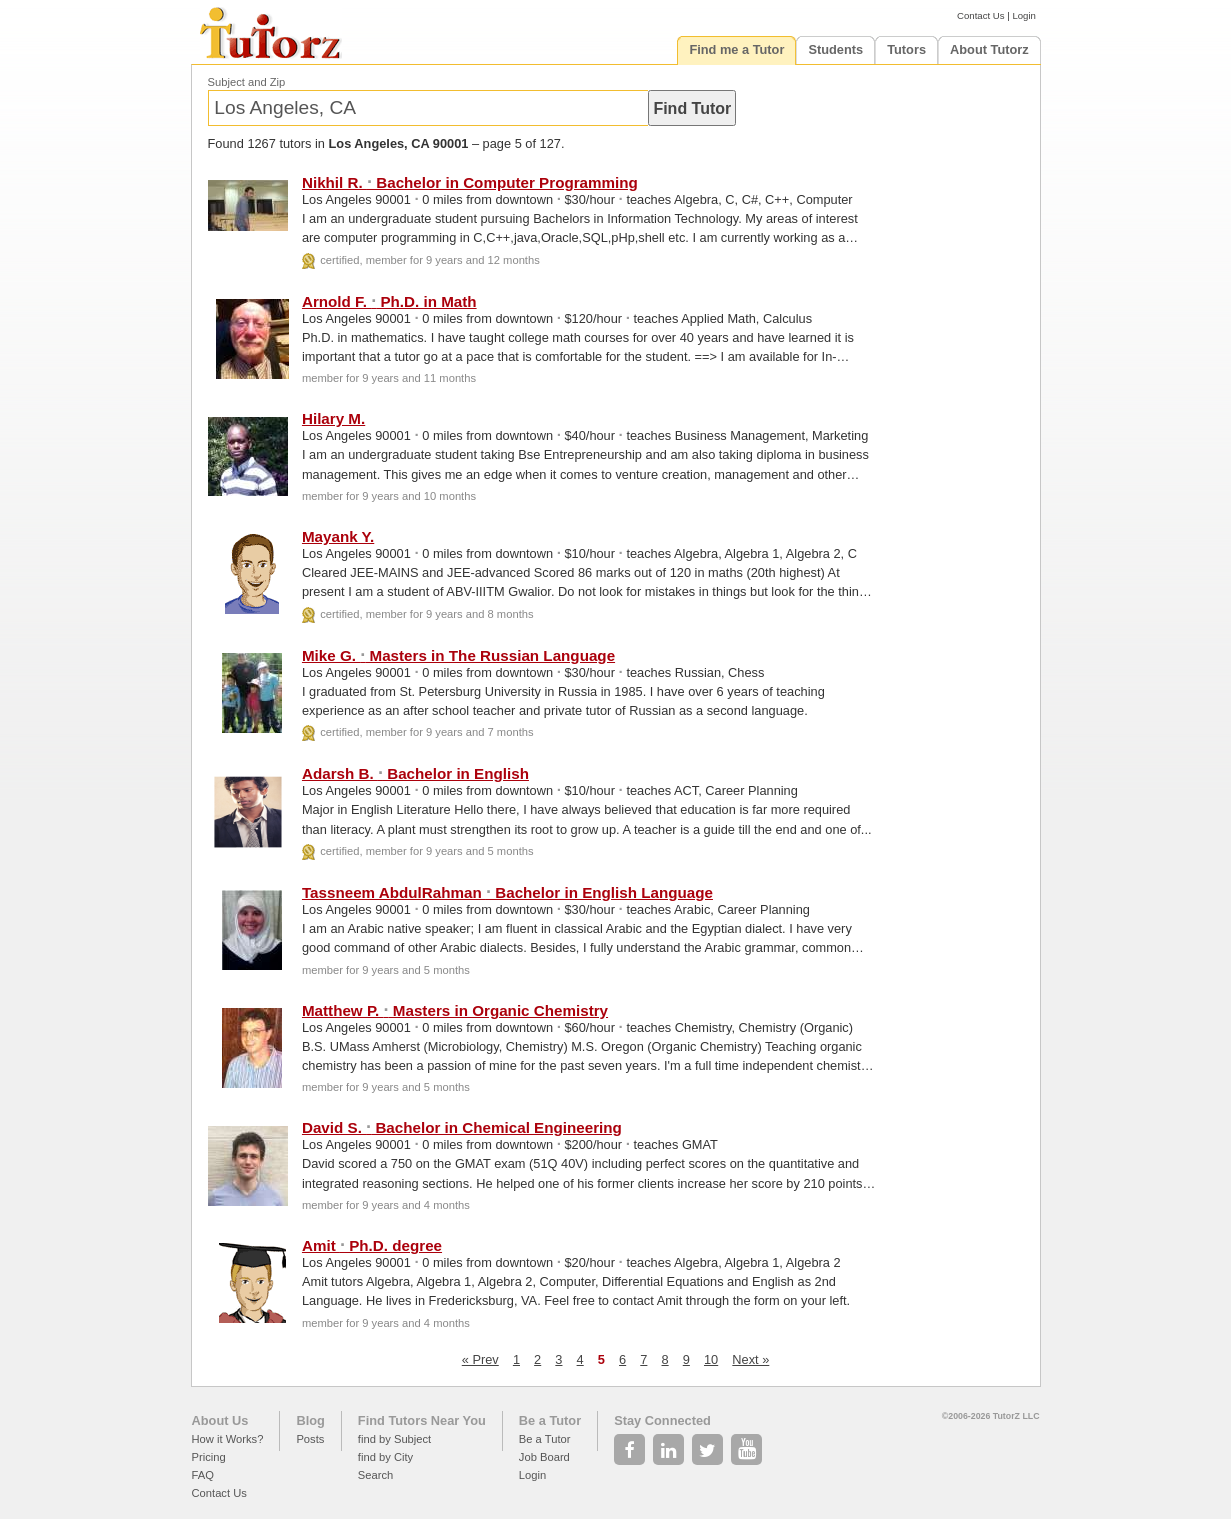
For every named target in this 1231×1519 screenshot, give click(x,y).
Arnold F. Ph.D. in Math (389, 301)
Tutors (906, 49)
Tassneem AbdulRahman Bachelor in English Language (507, 892)
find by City (385, 1457)
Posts (310, 1439)
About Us (220, 1420)
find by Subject (394, 1439)
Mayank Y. (338, 536)
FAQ (203, 1475)
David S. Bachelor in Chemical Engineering (462, 1127)
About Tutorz (989, 49)
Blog (310, 1420)
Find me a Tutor (736, 49)
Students (835, 49)
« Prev (480, 1359)
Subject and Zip (247, 82)
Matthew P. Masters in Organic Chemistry (455, 1010)
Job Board (544, 1457)
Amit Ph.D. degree (372, 1245)
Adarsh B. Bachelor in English (415, 773)
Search (375, 1475)
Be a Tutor (550, 1420)
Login (1023, 15)
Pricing (209, 1457)
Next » (750, 1359)
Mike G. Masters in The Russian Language (458, 655)
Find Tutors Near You (422, 1420)
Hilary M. (333, 418)
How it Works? (228, 1439)
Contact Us (980, 15)
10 (711, 1359)
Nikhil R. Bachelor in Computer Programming (470, 182)
